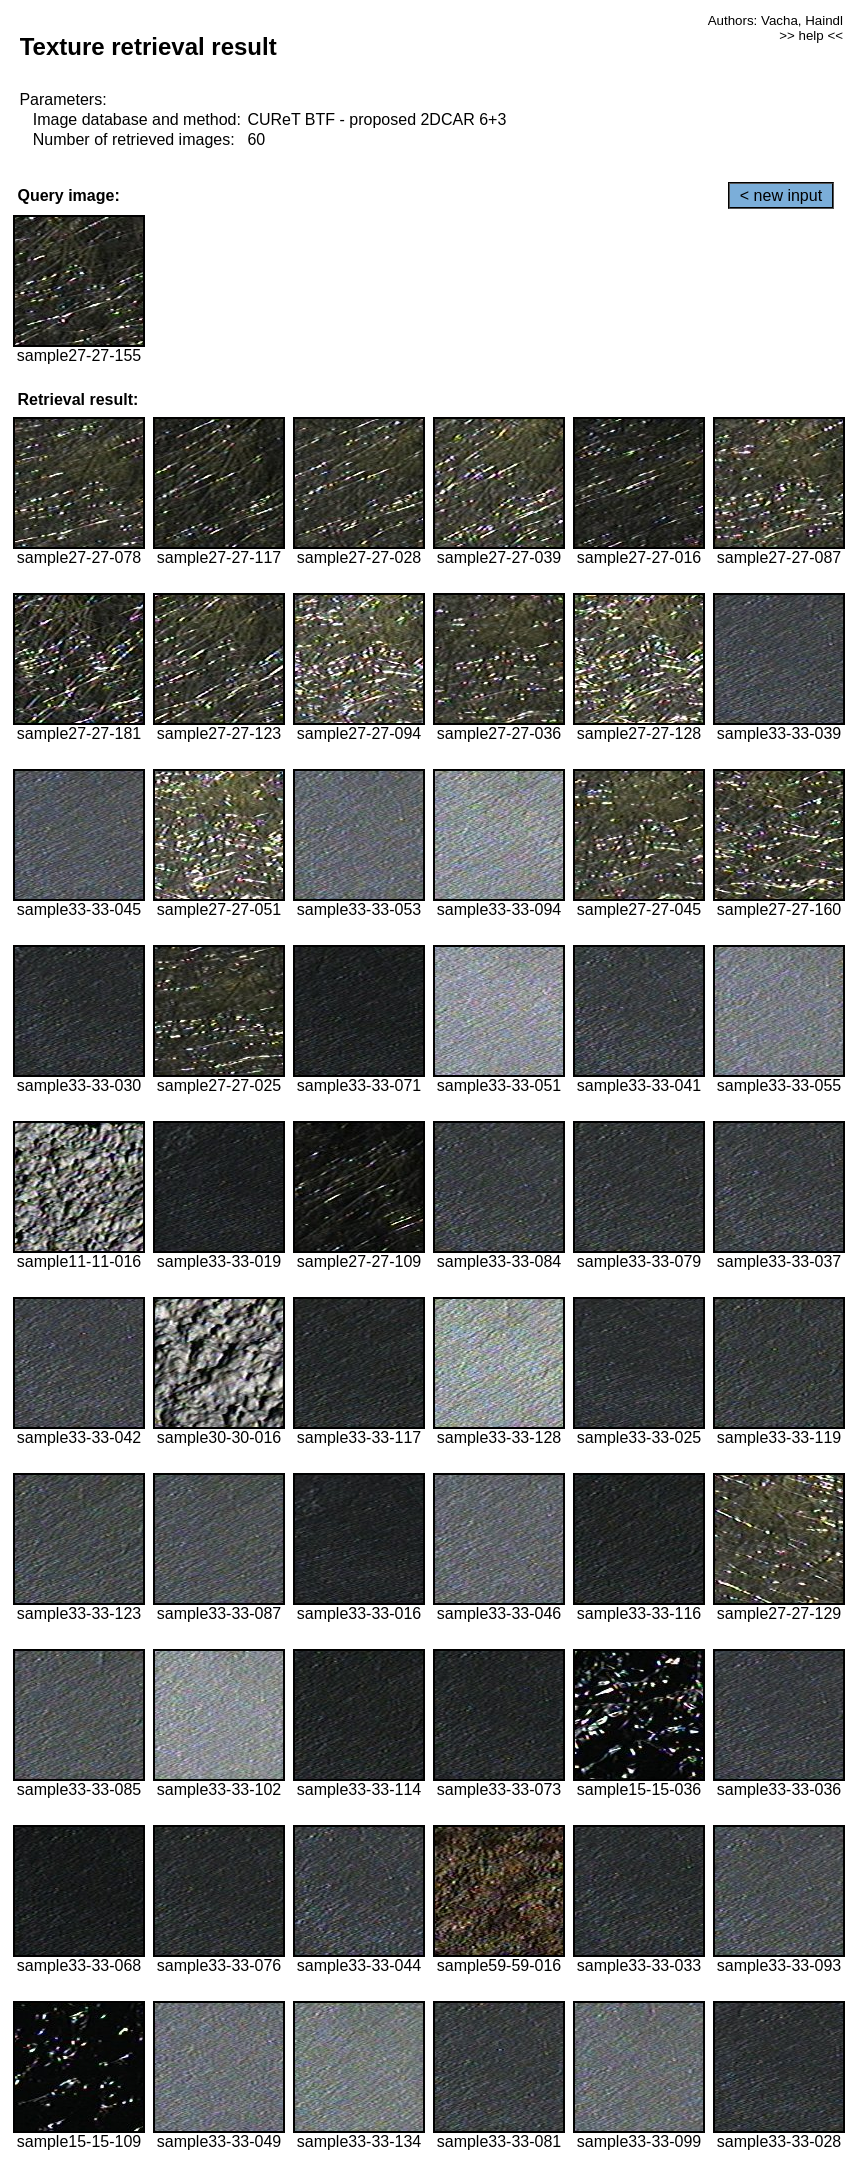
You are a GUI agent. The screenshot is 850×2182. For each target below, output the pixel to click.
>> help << (811, 35)
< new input (781, 195)
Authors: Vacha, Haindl (775, 20)
